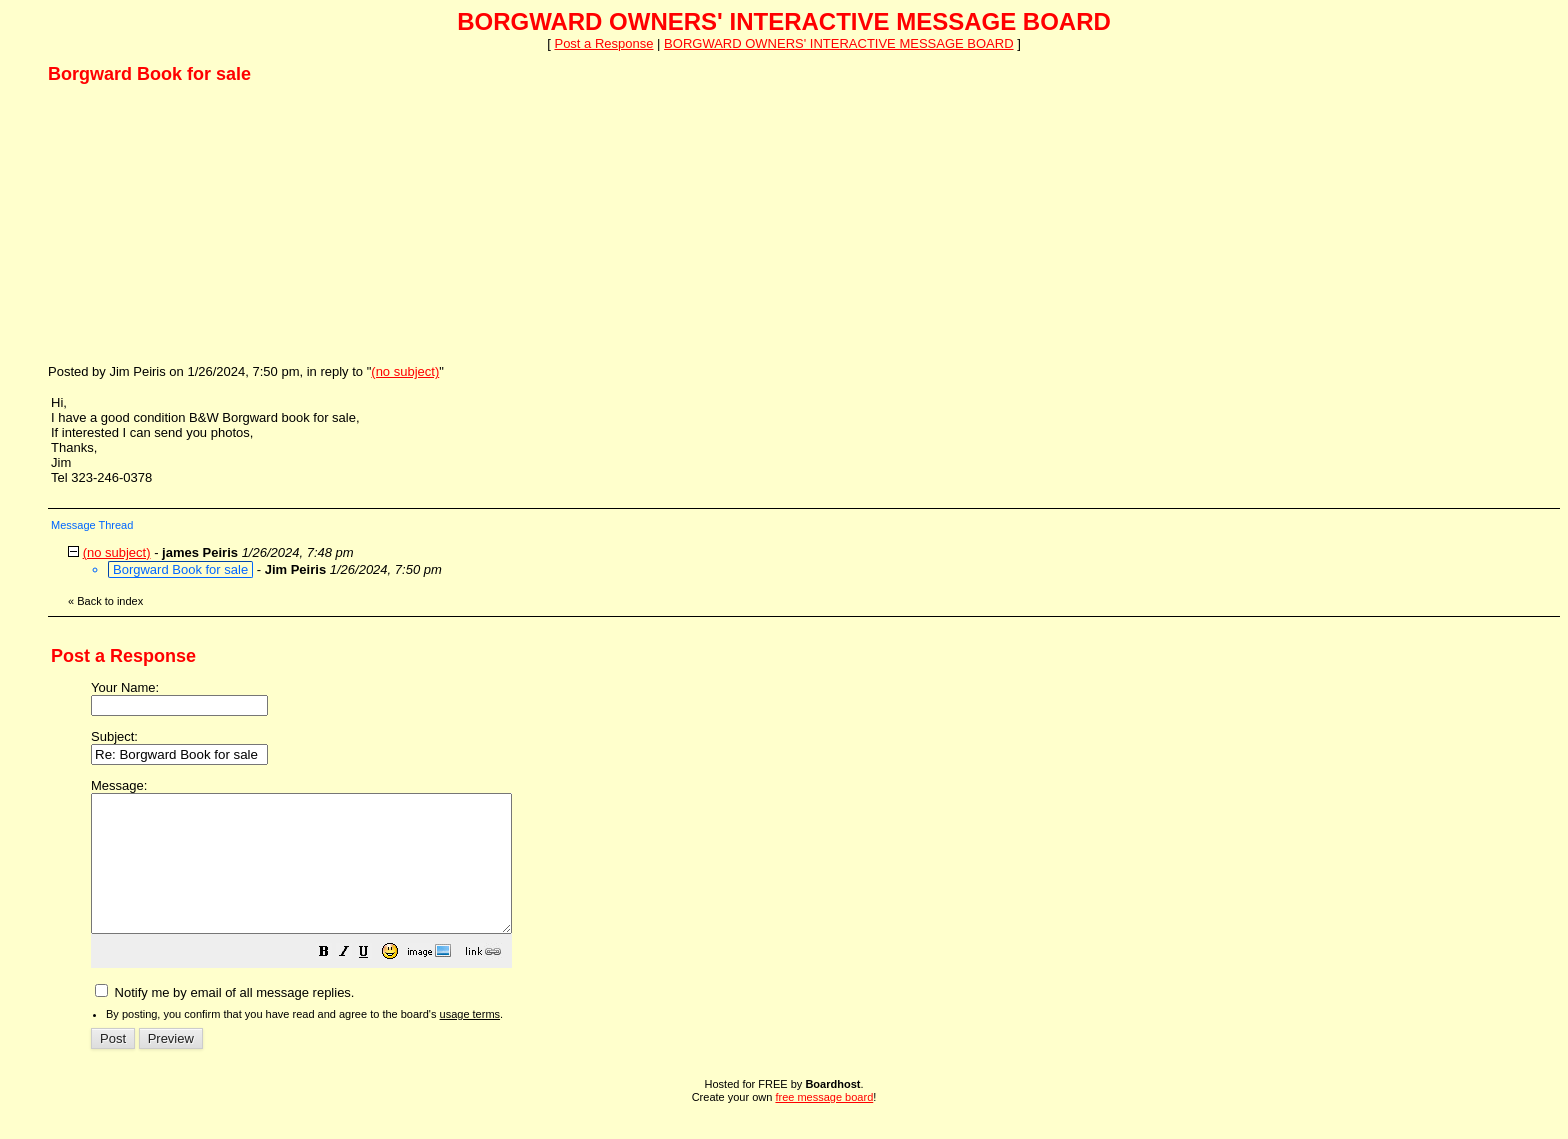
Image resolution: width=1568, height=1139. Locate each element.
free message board (824, 1124)
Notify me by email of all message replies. (224, 1019)
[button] (374, 981)
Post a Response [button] (603, 43)
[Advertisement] (198, 223)
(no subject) (405, 371)
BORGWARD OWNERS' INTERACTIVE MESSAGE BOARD (838, 43)
